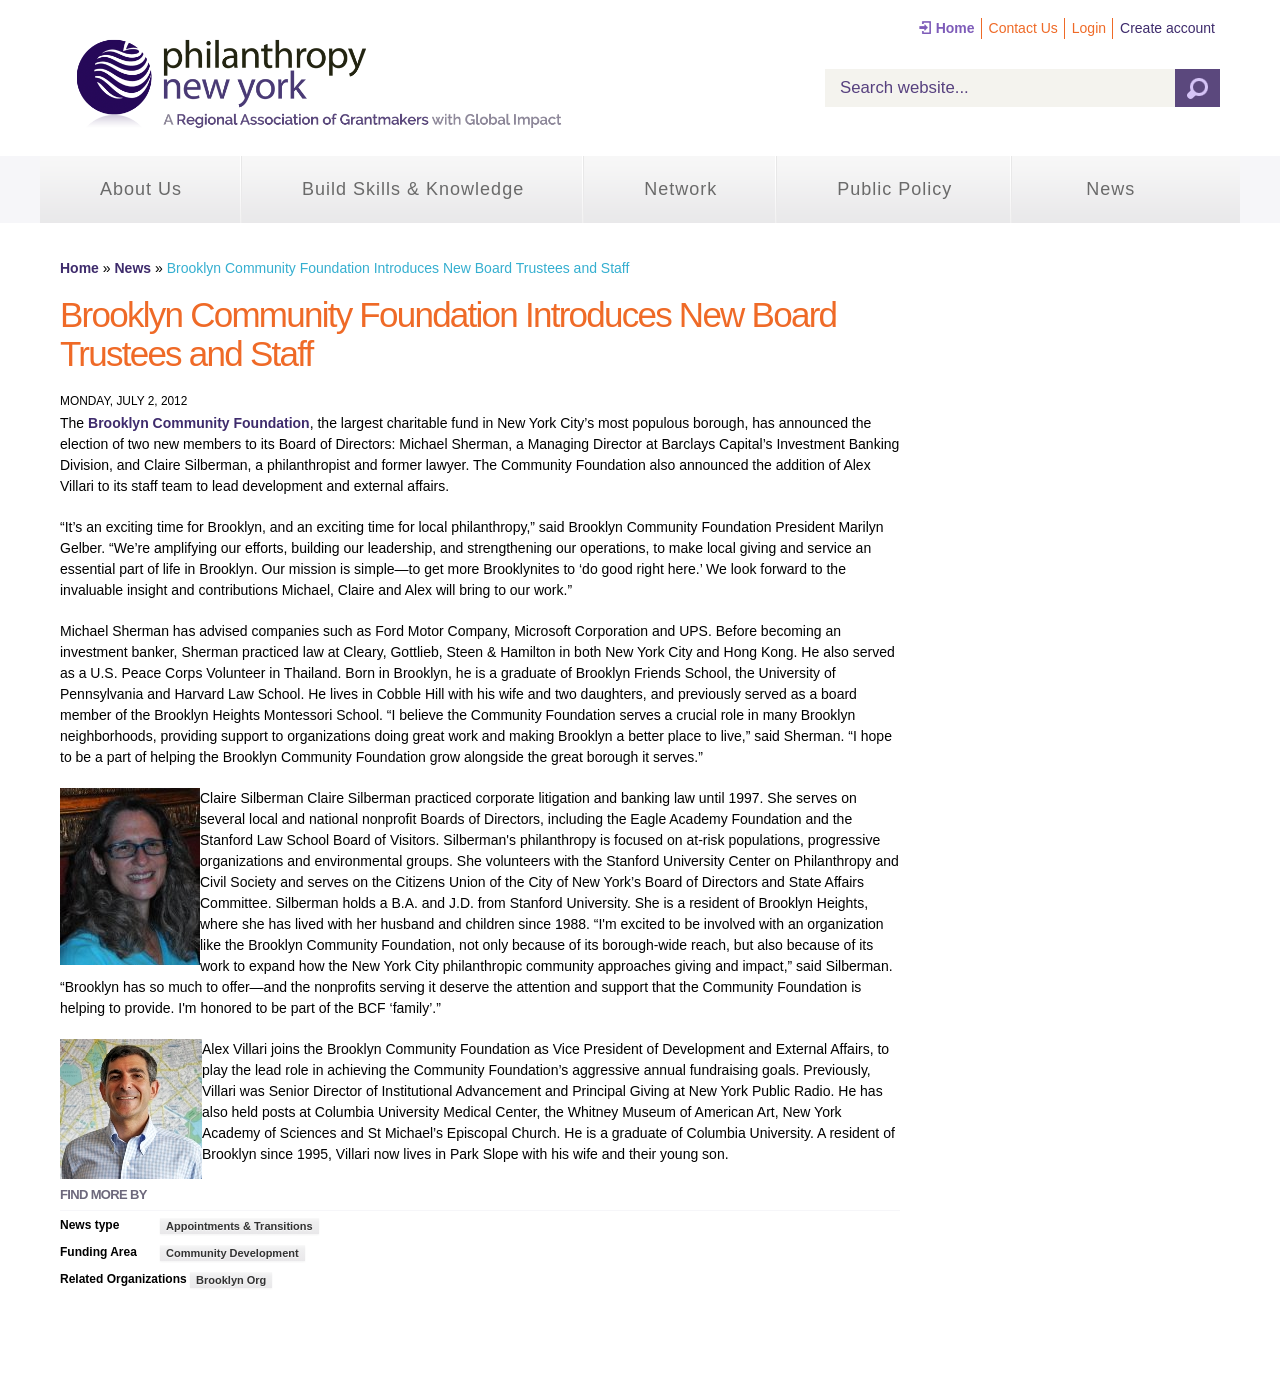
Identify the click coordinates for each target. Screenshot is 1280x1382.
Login (1089, 28)
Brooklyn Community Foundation (199, 423)
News (1110, 189)
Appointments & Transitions (239, 1226)
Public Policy (894, 189)
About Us (141, 189)
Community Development (232, 1253)
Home (955, 28)
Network (680, 189)
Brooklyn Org (231, 1280)
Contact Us (1023, 28)
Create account (1167, 28)
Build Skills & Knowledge (413, 189)
